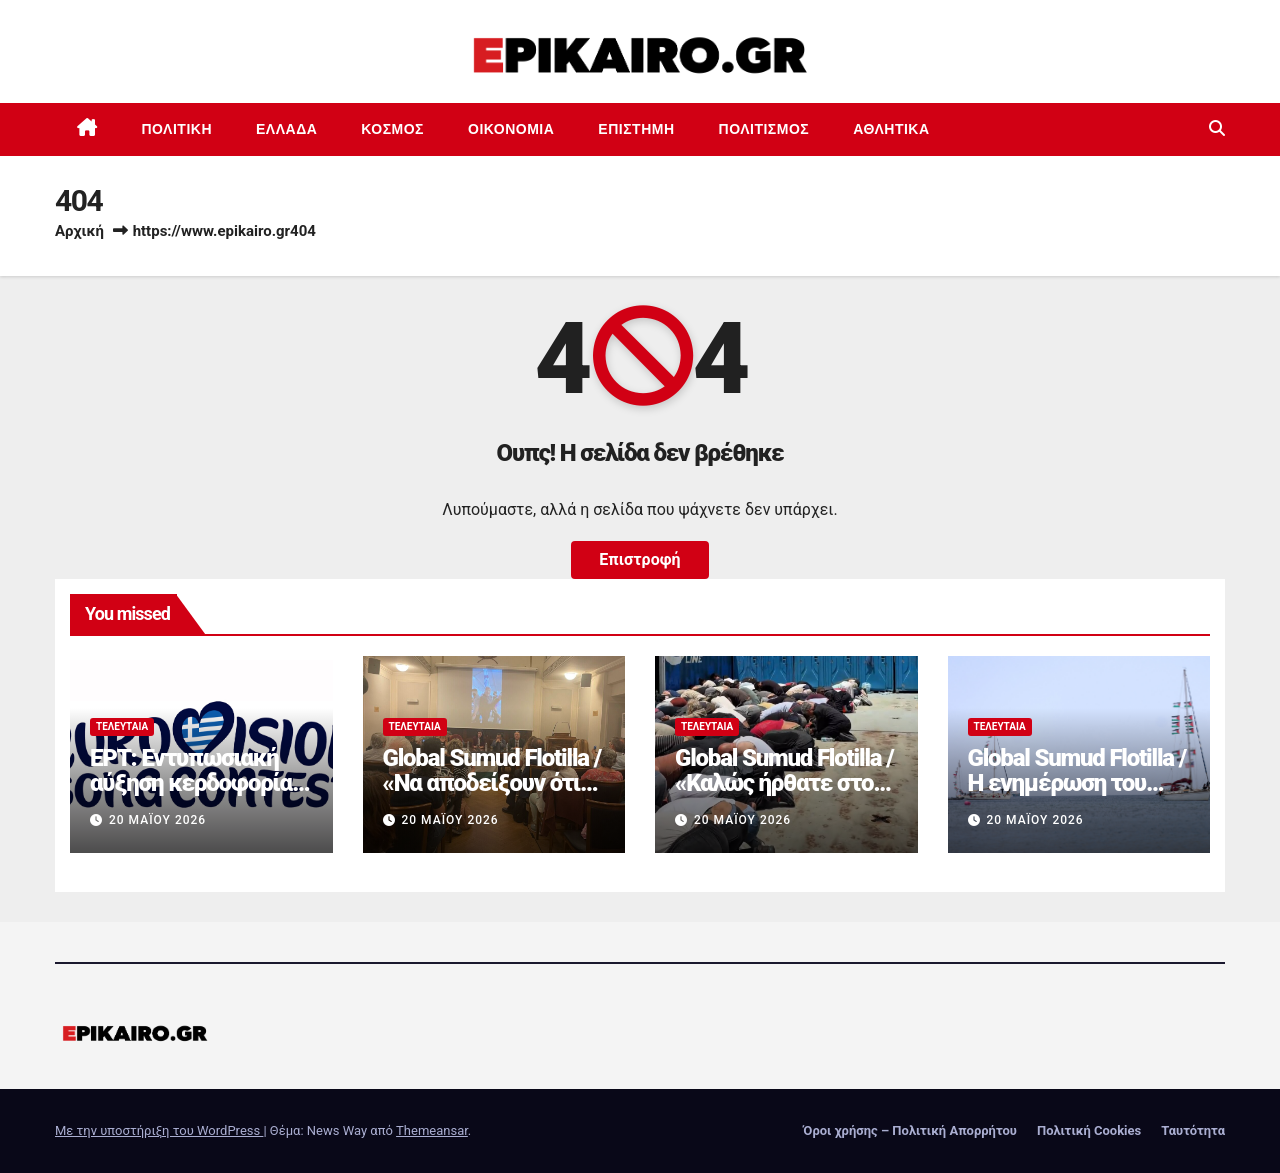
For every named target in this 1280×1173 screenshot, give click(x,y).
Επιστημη (636, 129)
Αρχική (79, 231)
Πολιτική (177, 129)
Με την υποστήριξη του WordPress (159, 1130)
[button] (1217, 128)
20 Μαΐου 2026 (157, 820)
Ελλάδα (286, 129)
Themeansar (432, 1130)
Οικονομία (511, 129)
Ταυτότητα (1193, 1130)
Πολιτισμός (764, 129)
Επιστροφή (639, 559)
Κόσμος (392, 129)
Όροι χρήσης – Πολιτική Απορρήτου (910, 1130)
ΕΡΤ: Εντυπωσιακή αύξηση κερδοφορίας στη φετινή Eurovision (199, 783)
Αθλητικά (891, 129)
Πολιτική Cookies (1089, 1130)
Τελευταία (122, 726)
